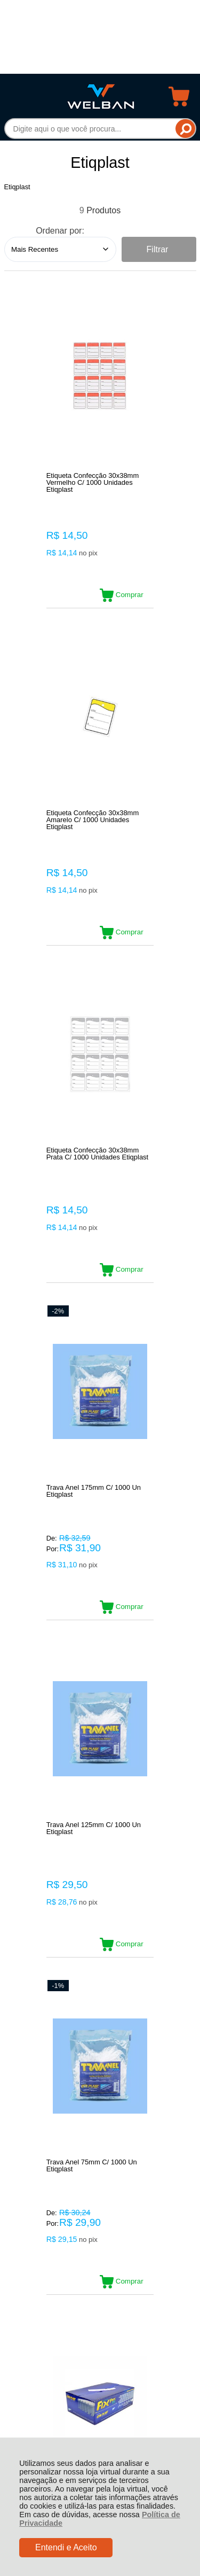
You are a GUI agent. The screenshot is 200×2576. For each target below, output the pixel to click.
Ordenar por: (60, 230)
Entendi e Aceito (66, 2547)
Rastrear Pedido (65, 2196)
